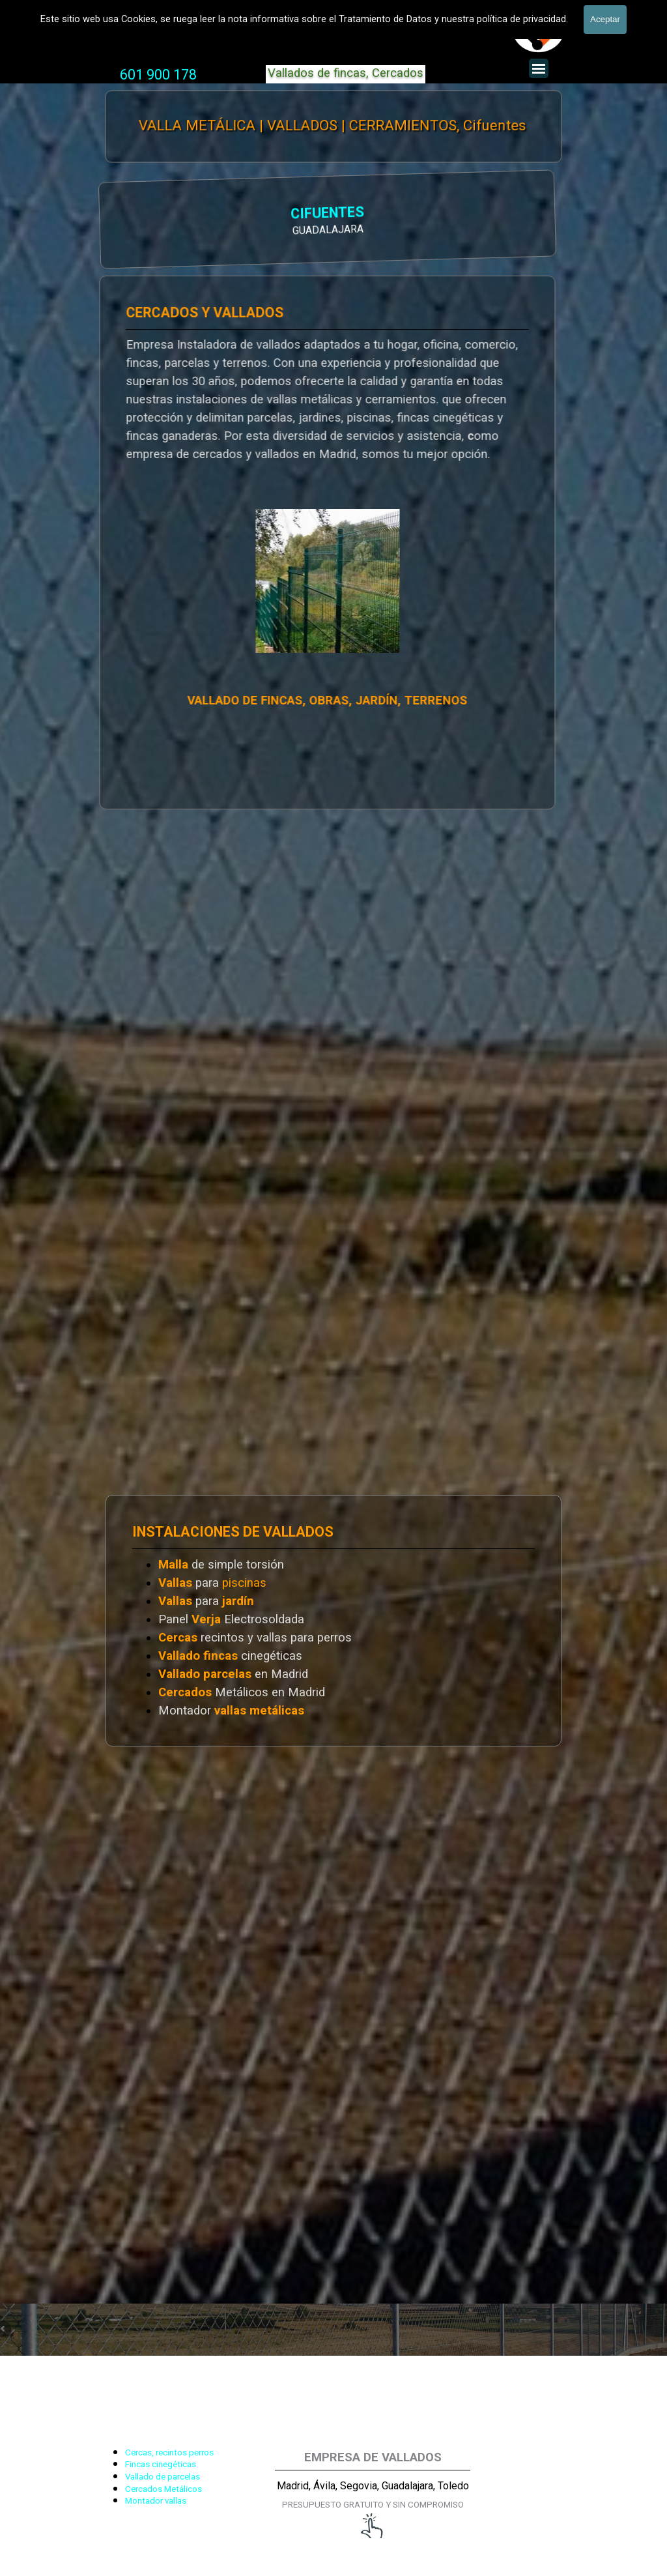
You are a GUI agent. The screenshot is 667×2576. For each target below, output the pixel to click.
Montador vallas (155, 2501)
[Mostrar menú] (538, 68)
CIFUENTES (169, 214)
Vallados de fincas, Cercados (345, 73)
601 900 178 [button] (158, 74)
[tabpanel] (158, 75)
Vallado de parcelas (162, 2477)
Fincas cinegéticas (160, 2464)
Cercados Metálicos (163, 2489)
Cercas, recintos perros (169, 2452)
